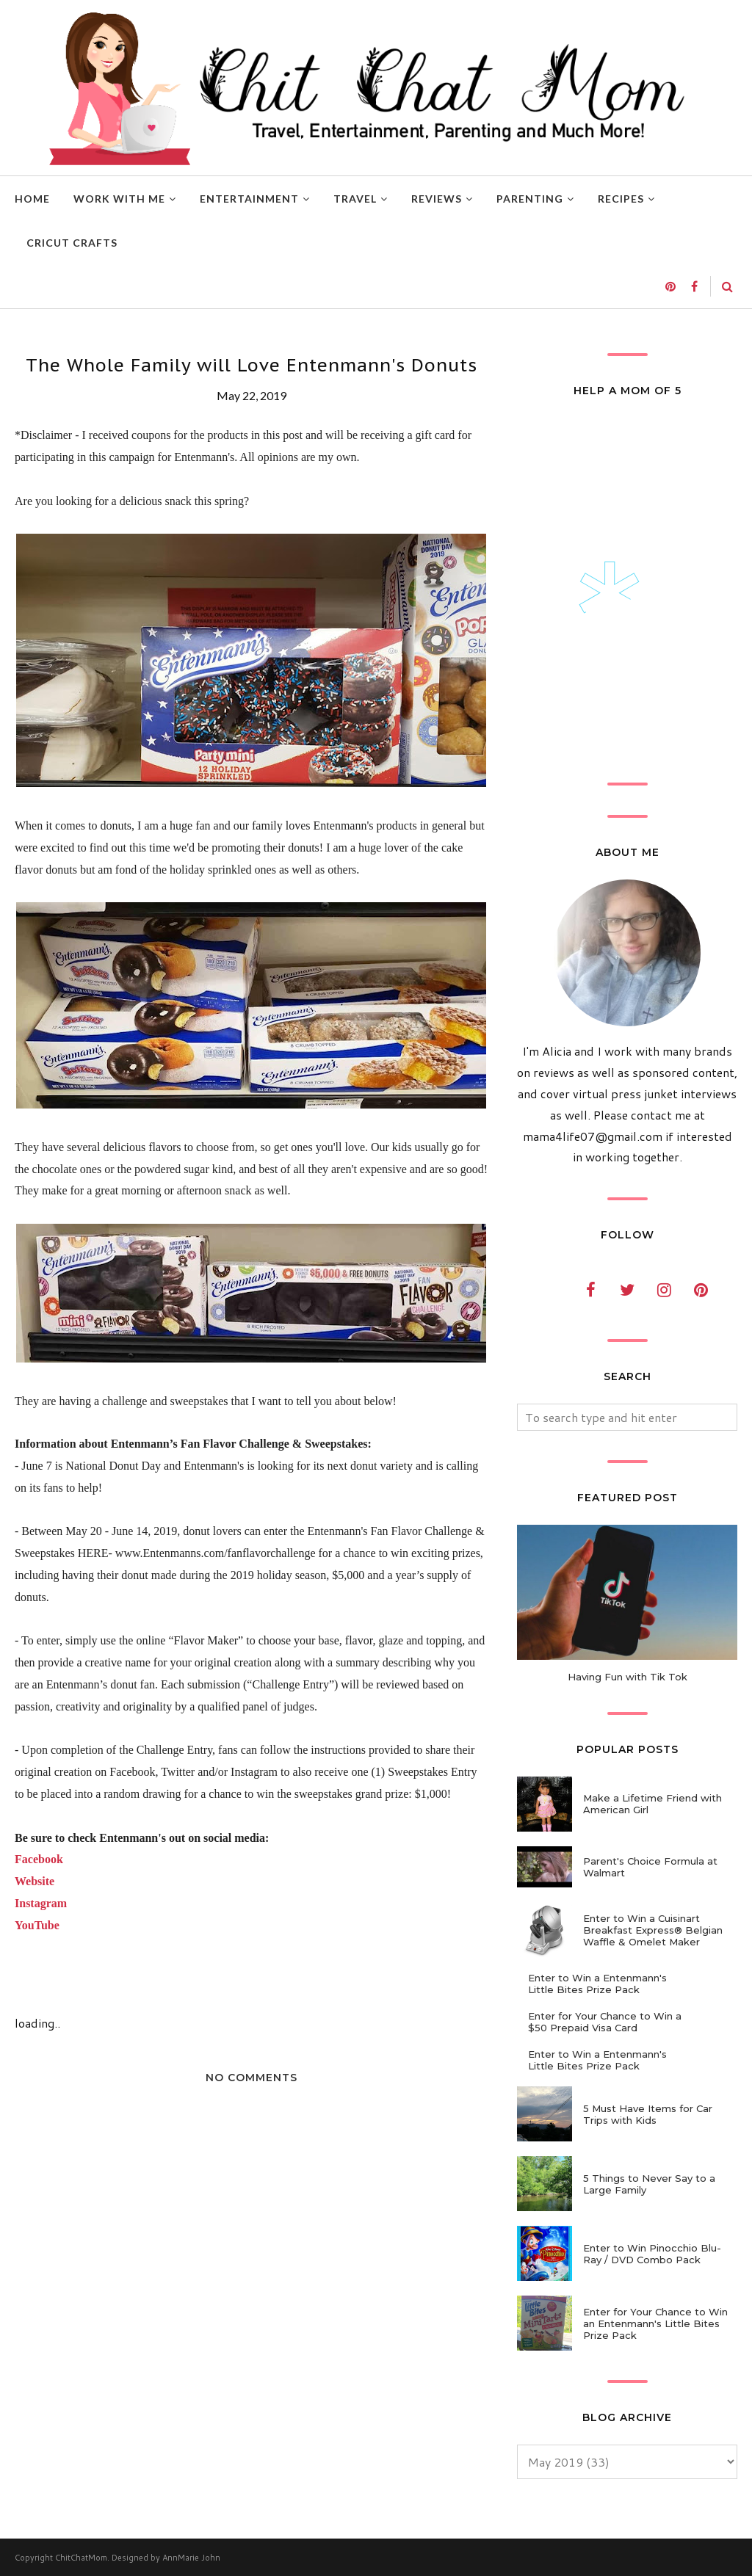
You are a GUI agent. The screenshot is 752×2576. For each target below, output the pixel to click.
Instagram (41, 1903)
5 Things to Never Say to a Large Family (649, 2184)
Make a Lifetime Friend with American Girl (652, 1803)
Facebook (39, 1859)
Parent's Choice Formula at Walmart (650, 1867)
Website (34, 1881)
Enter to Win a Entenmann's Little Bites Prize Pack (597, 1983)
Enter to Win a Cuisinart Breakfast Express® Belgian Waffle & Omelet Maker (653, 1930)
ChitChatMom (81, 2558)
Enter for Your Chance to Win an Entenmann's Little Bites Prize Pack (655, 2323)
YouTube (37, 1925)
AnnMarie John (191, 2558)
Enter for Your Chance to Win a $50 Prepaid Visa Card (605, 2021)
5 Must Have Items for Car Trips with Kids (647, 2114)
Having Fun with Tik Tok (627, 1677)
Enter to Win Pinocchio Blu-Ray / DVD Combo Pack (652, 2253)
